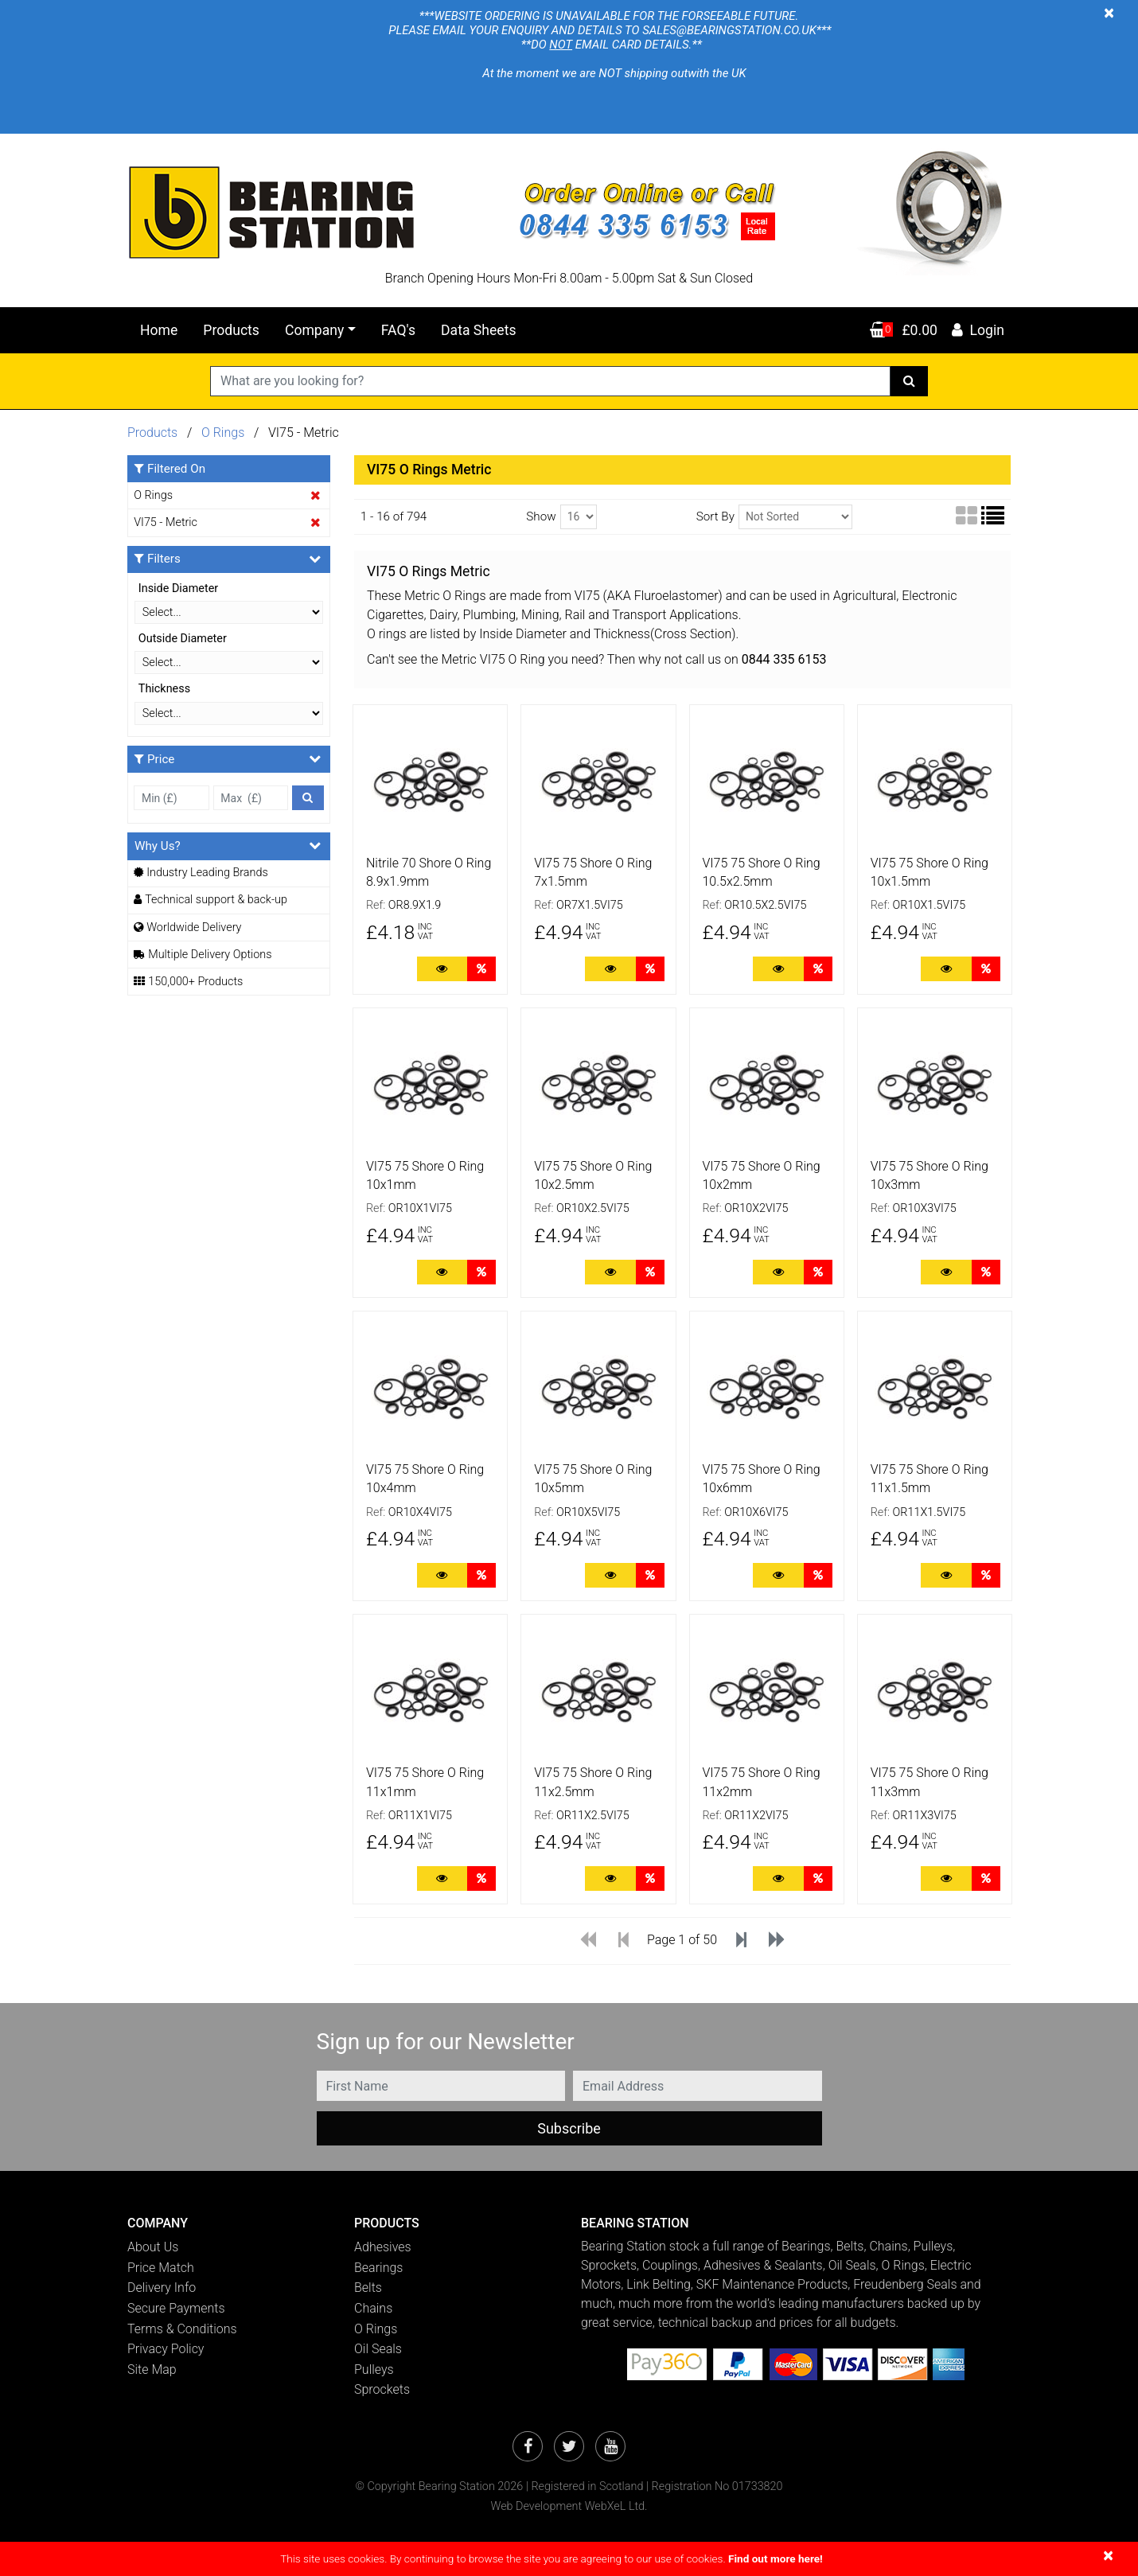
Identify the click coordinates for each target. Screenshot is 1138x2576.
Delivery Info (161, 2287)
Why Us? (227, 845)
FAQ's (398, 330)
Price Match (160, 2267)
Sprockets (382, 2389)
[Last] (777, 1941)
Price (227, 759)
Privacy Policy (165, 2348)
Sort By (715, 516)
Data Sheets (478, 330)
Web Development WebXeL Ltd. (568, 2506)
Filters (227, 559)
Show (540, 516)
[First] (587, 1941)
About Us (152, 2246)
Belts (368, 2287)
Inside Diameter (178, 588)
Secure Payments (176, 2308)
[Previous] (623, 1941)
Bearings (378, 2267)
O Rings (224, 432)
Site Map (152, 2369)
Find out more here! (775, 2558)
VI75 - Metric (165, 522)
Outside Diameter (182, 638)
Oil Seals (378, 2348)
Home (158, 330)
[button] (228, 2223)
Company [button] (314, 330)
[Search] (909, 381)
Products (231, 330)
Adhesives (382, 2246)
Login (977, 330)
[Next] (741, 1941)
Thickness (164, 689)
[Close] (1109, 12)
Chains (373, 2308)
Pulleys (374, 2369)
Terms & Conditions (182, 2328)
